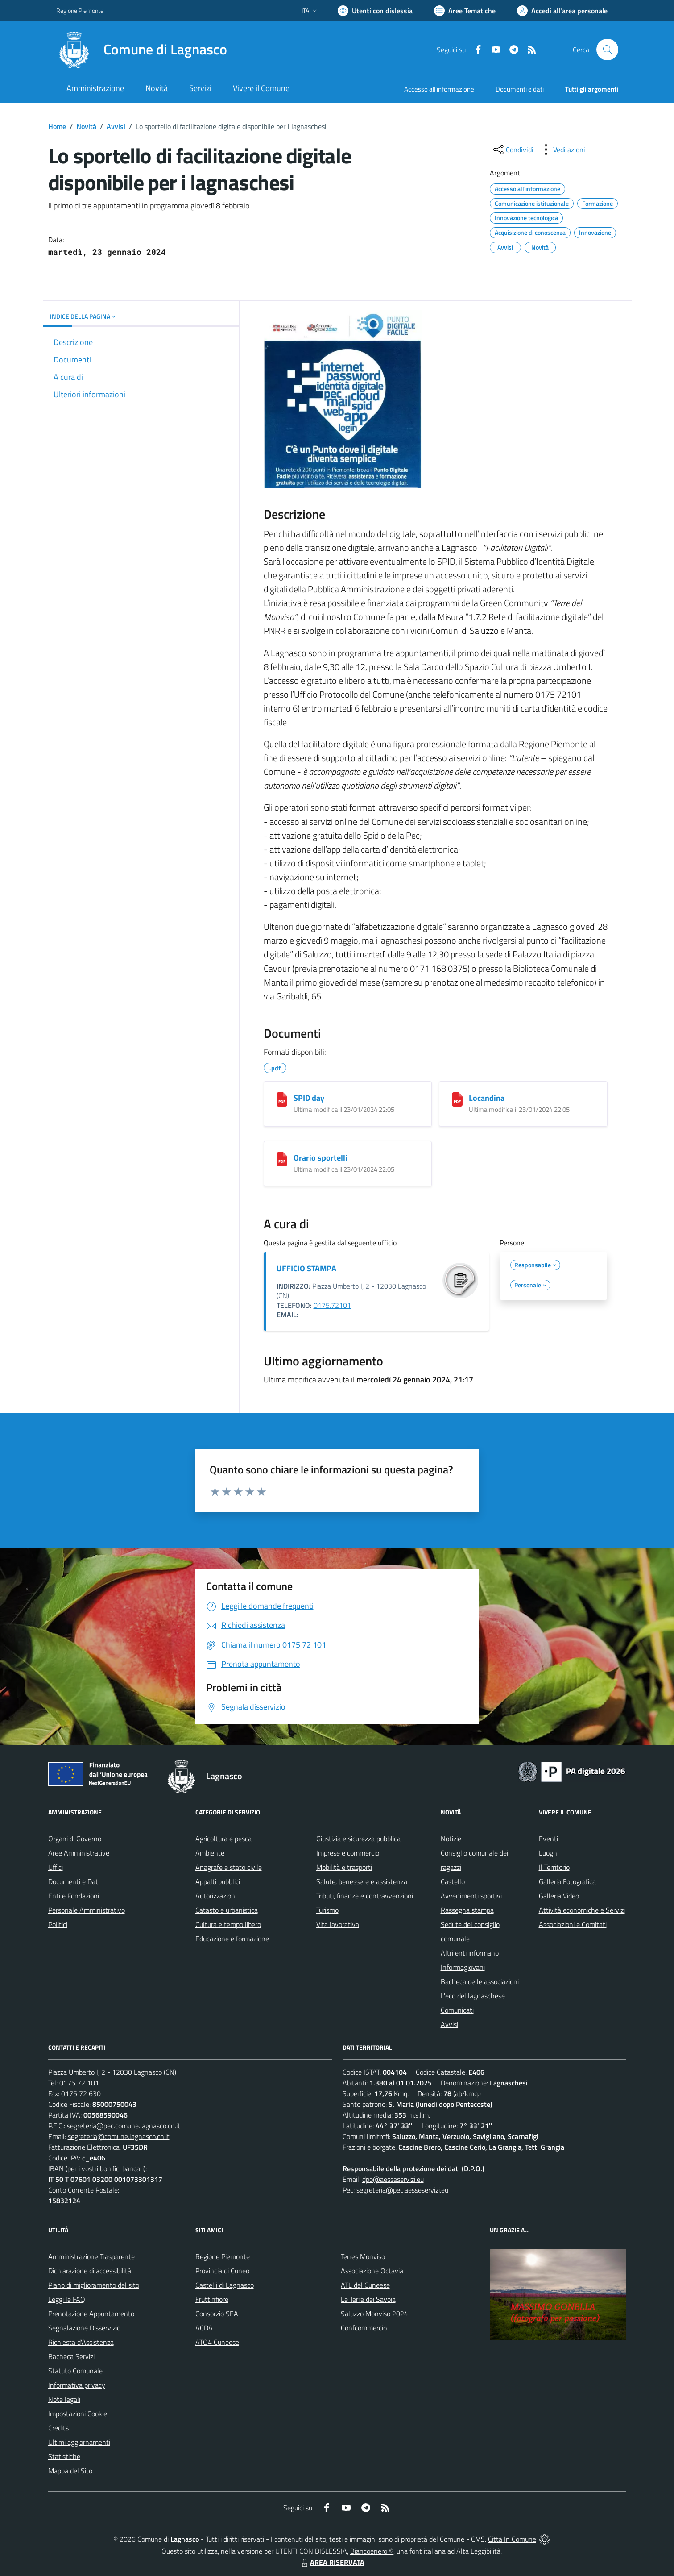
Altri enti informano (470, 1953)
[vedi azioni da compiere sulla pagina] (562, 149)
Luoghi (548, 1853)
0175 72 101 (79, 2082)
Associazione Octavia (372, 2270)
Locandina (486, 1098)
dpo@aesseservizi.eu (393, 2179)
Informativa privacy (76, 2385)
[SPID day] (282, 1099)
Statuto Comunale (75, 2370)
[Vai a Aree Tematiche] (464, 10)
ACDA (204, 2327)
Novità (86, 126)
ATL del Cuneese (365, 2285)
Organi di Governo (74, 1838)
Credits (58, 2427)
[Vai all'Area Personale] (562, 10)
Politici (57, 1924)
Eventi (548, 1838)
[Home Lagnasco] (141, 49)
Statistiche (64, 2456)
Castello (453, 1881)
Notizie (451, 1838)
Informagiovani (463, 1967)
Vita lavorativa (337, 1924)
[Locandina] (457, 1099)
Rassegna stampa (467, 1910)
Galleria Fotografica (567, 1881)
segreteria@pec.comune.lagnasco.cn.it (123, 2125)
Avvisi (116, 126)
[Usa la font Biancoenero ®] (375, 10)
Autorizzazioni (215, 1895)
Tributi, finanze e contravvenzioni (364, 1895)
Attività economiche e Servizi (582, 1910)
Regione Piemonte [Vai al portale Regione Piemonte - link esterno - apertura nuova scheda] (79, 10)
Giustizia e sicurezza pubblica (358, 1838)
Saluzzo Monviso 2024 (374, 2313)
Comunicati (457, 2010)
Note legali (64, 2399)
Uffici (55, 1867)
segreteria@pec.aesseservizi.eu (402, 2190)
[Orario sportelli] (282, 1159)
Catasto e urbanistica (226, 1910)
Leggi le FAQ (66, 2299)
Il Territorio (554, 1867)
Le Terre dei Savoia (368, 2299)
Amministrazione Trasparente (91, 2256)
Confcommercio (364, 2327)
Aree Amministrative (78, 1853)
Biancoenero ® (371, 2551)
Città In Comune (512, 2539)
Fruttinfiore (211, 2299)
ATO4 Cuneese (217, 2342)
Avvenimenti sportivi (471, 1895)
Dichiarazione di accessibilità (89, 2270)
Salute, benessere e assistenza (361, 1881)
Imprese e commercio (347, 1853)
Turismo (327, 1910)
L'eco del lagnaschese (473, 1995)
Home (57, 126)
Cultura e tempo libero (228, 1924)
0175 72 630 (81, 2093)
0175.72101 (332, 1305)
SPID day (309, 1098)
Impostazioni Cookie (77, 2413)
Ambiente (209, 1853)
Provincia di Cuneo (222, 2270)
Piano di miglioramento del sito (93, 2285)
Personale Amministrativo (86, 1910)
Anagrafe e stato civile (228, 1867)
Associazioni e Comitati (573, 1924)
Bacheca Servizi (71, 2356)
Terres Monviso (363, 2256)
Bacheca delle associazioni (480, 1981)
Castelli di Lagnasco (224, 2285)
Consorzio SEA (216, 2313)
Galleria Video (559, 1895)
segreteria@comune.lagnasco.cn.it (119, 2136)
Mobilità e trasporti (344, 1867)
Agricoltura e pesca (223, 1838)
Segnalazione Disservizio (84, 2327)
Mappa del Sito (70, 2470)
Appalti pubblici (217, 1881)
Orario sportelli (320, 1158)
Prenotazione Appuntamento (91, 2313)
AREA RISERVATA (331, 2562)
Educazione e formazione (232, 1938)
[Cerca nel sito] (607, 49)
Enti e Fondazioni (73, 1895)
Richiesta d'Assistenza (81, 2342)
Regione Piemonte (222, 2256)
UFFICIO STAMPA (306, 1268)
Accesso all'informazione (439, 89)
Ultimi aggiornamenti (79, 2442)
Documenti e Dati (73, 1881)
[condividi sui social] (512, 149)
